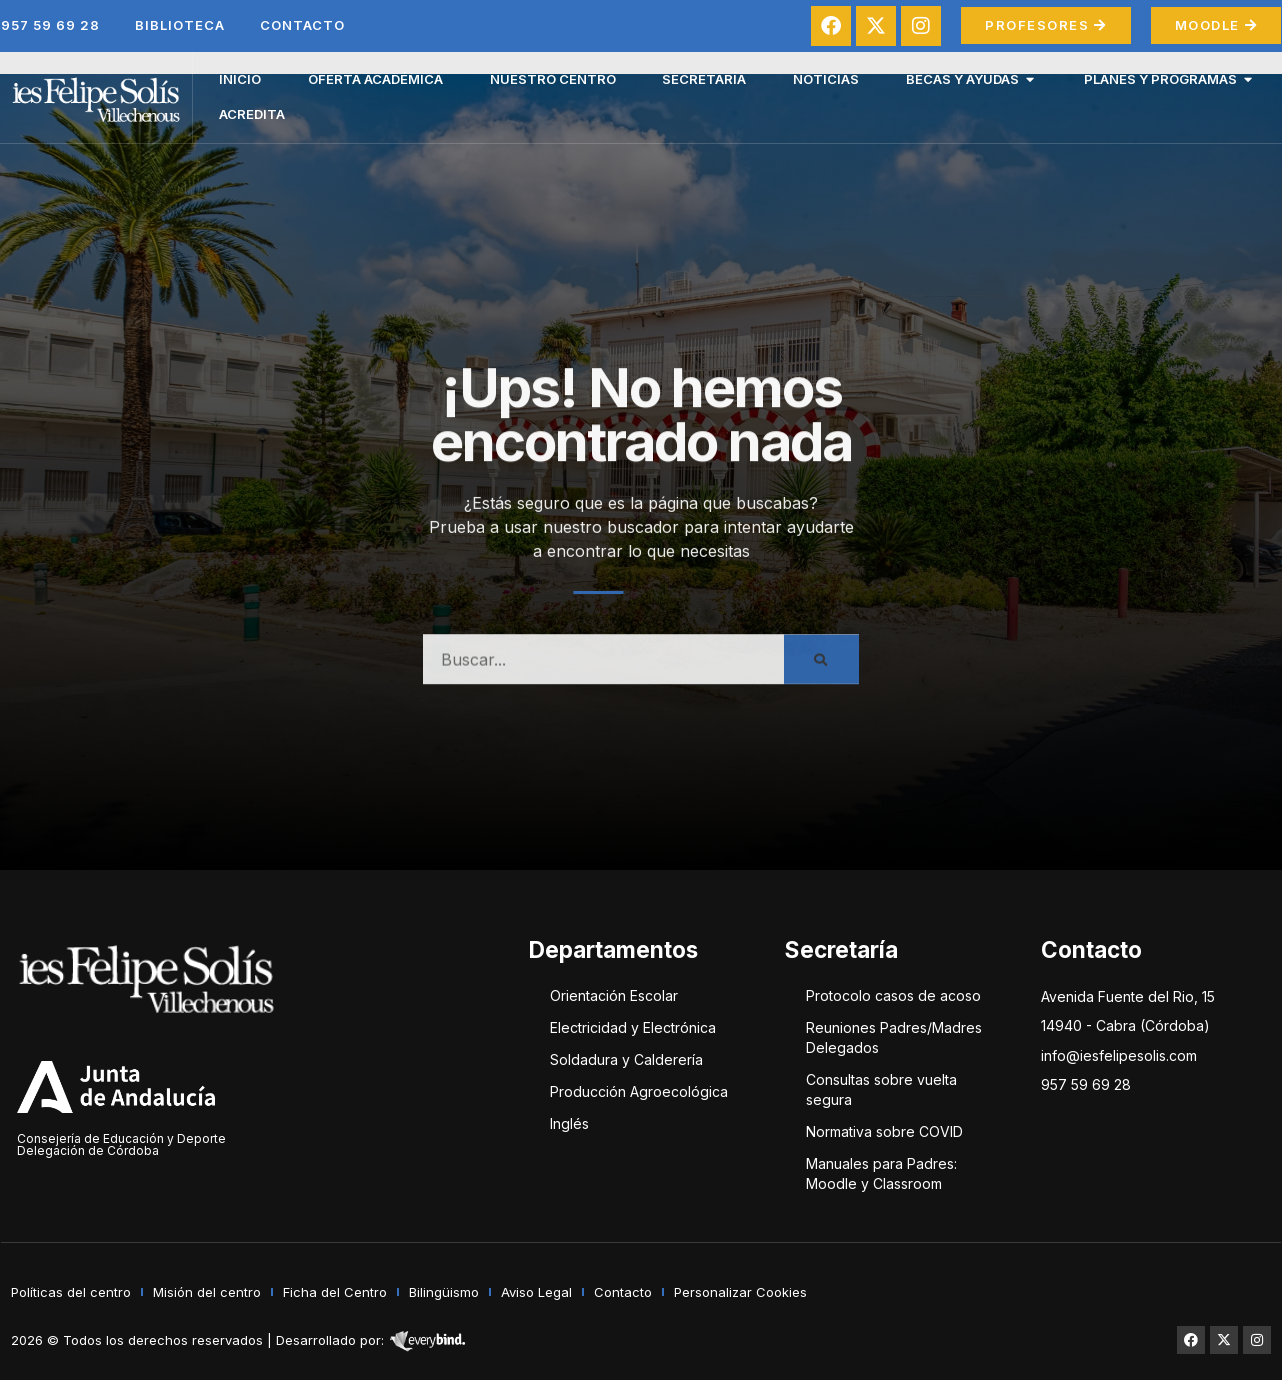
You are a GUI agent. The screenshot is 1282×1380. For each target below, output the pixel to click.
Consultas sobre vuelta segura (881, 1089)
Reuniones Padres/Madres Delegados (894, 1037)
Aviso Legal (536, 1292)
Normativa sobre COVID (884, 1131)
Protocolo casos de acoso (893, 995)
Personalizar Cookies (740, 1292)
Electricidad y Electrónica (633, 1027)
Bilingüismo (444, 1292)
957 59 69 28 (50, 25)
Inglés (569, 1123)
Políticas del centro (71, 1292)
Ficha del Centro (335, 1292)
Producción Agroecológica (639, 1091)
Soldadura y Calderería (626, 1059)
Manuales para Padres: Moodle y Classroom (881, 1173)
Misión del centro (207, 1292)
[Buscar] (821, 668)
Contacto (302, 25)
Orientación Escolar (614, 995)
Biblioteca (180, 25)
